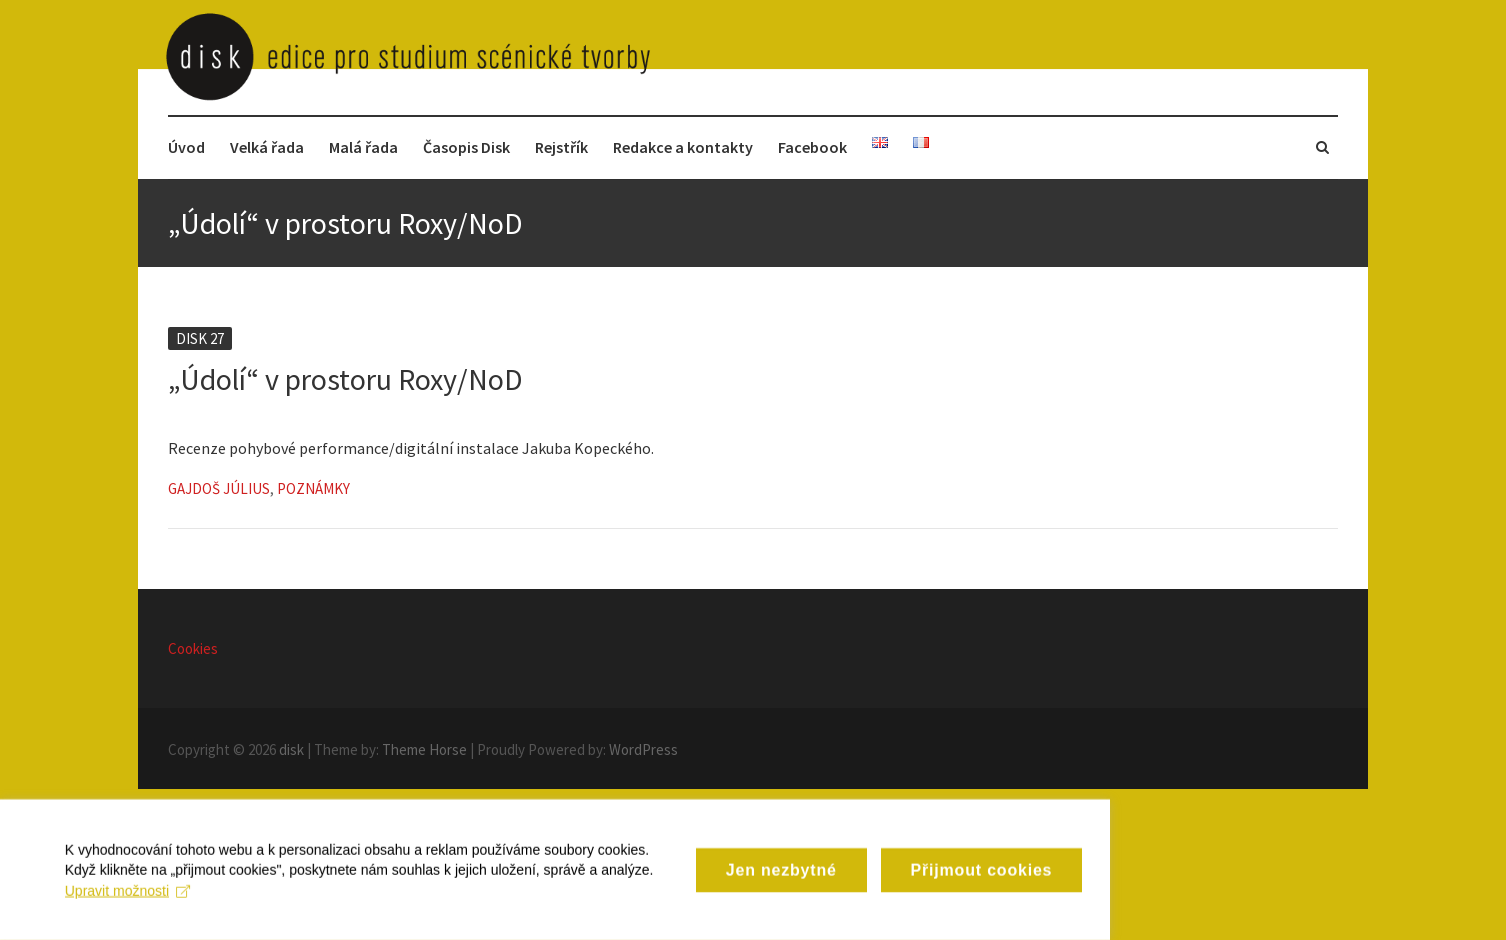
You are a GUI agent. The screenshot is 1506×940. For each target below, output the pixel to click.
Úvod (186, 147)
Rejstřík (561, 147)
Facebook (812, 147)
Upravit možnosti (560, 918)
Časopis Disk (466, 147)
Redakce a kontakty (683, 147)
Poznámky (313, 488)
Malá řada (363, 147)
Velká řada (267, 147)
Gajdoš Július (219, 488)
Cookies (193, 648)
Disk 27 (200, 338)
